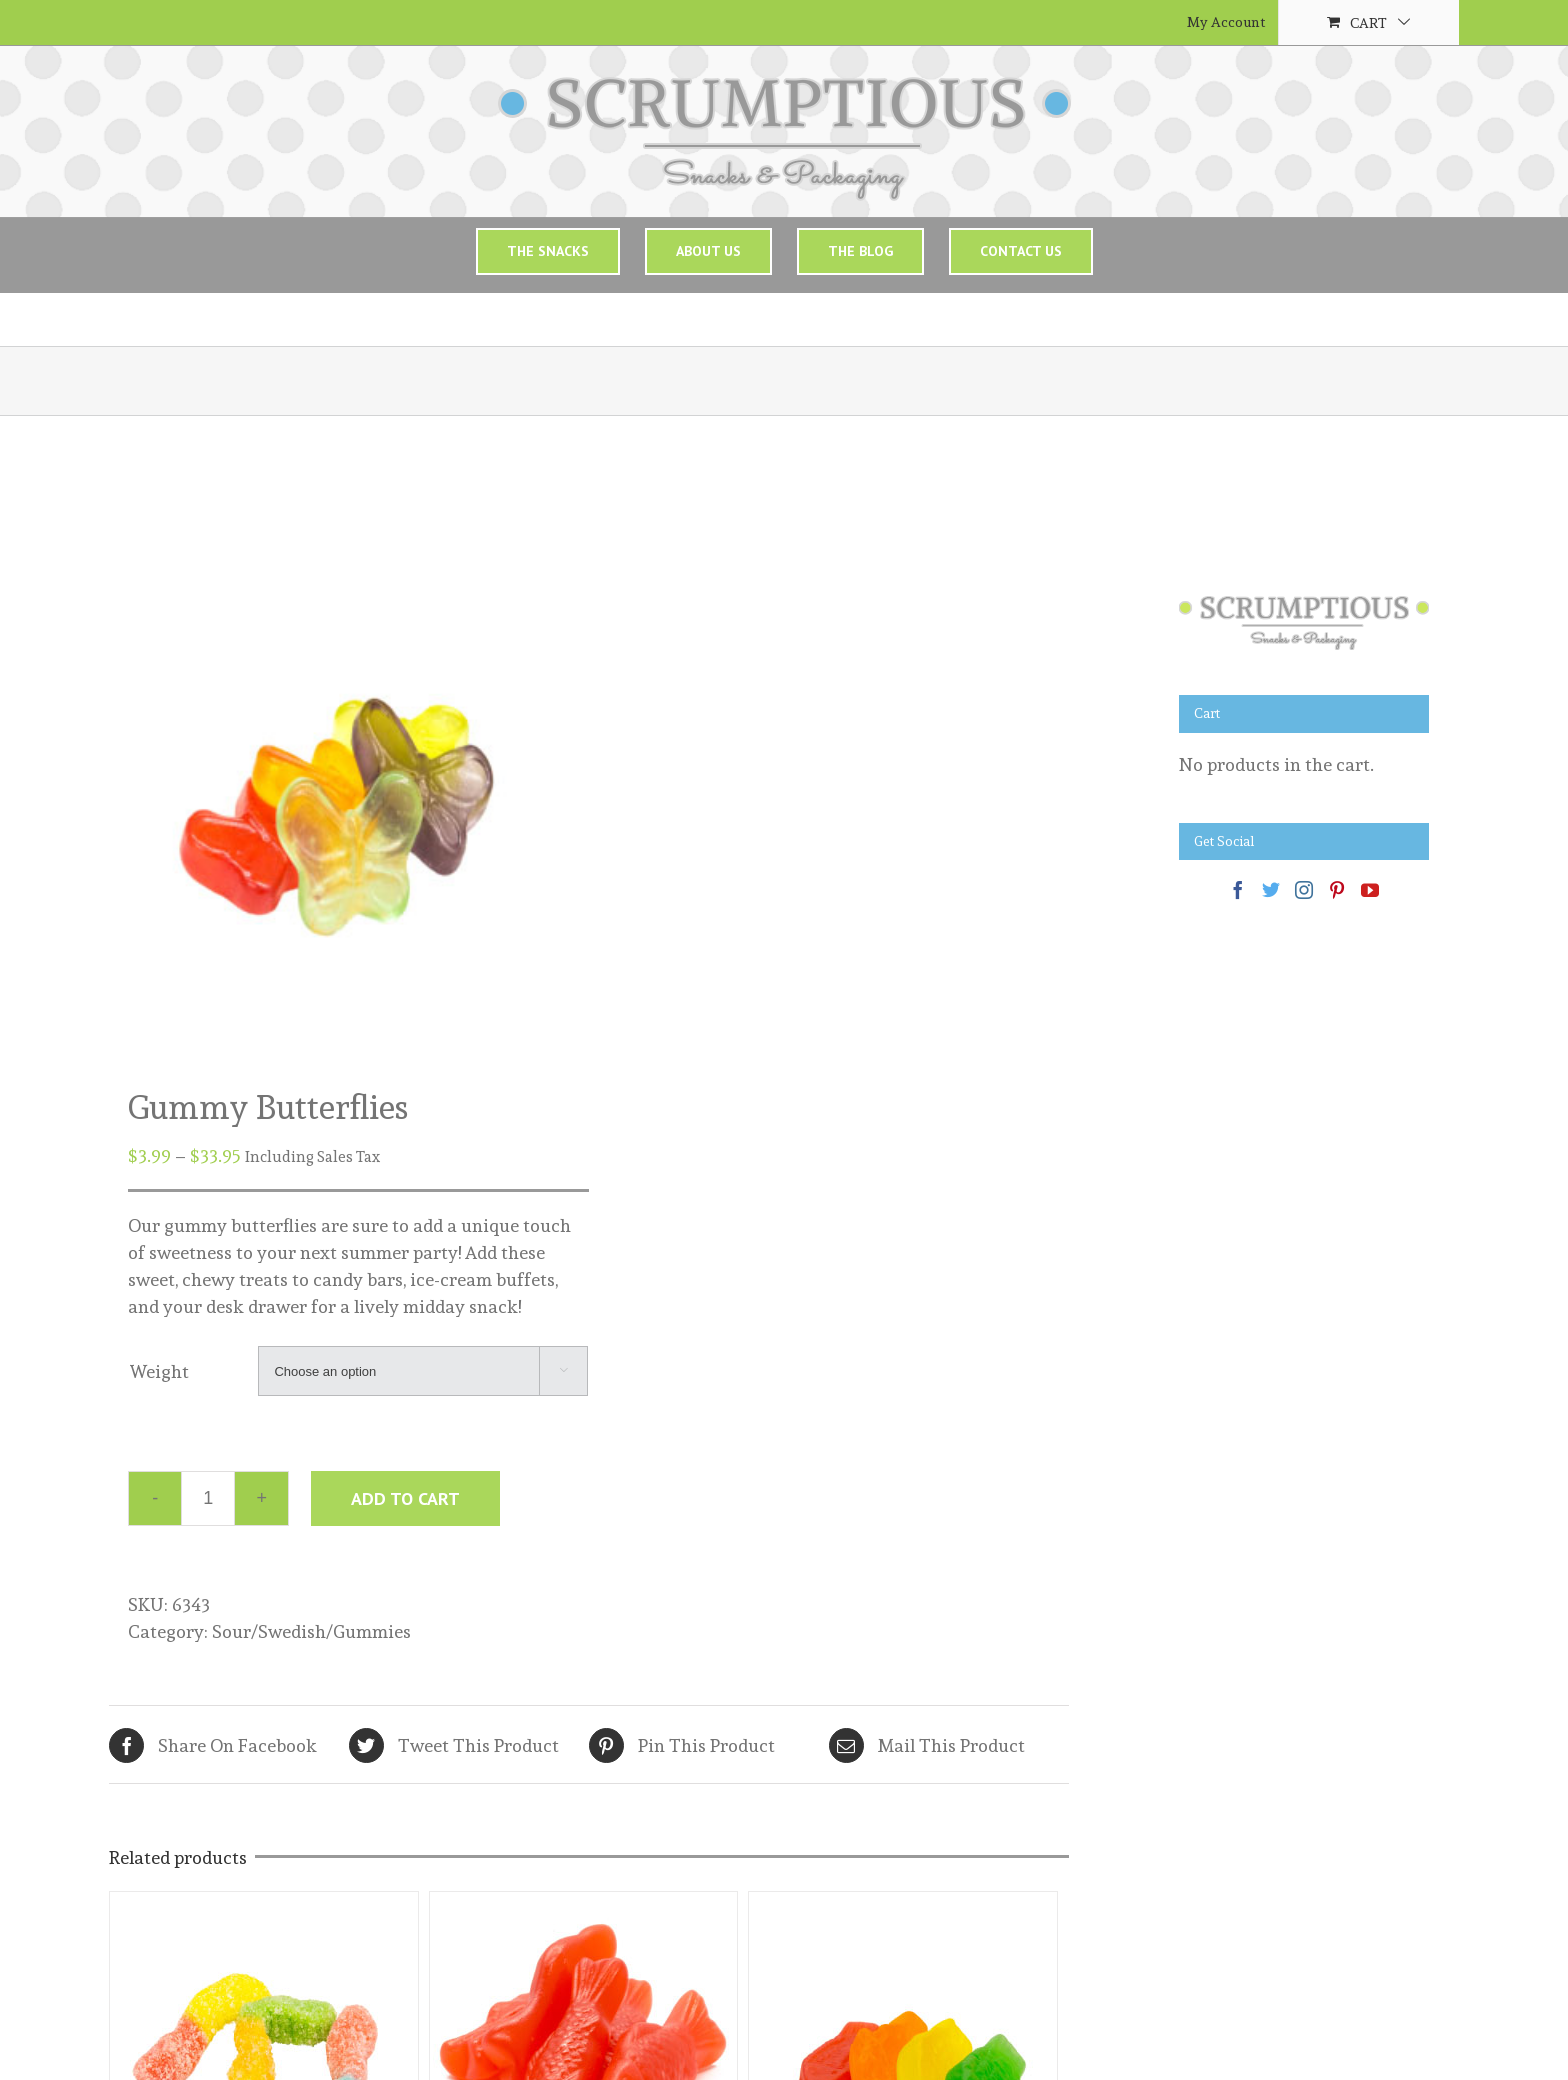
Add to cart (405, 1498)
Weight (159, 1371)
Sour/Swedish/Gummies (311, 1631)
